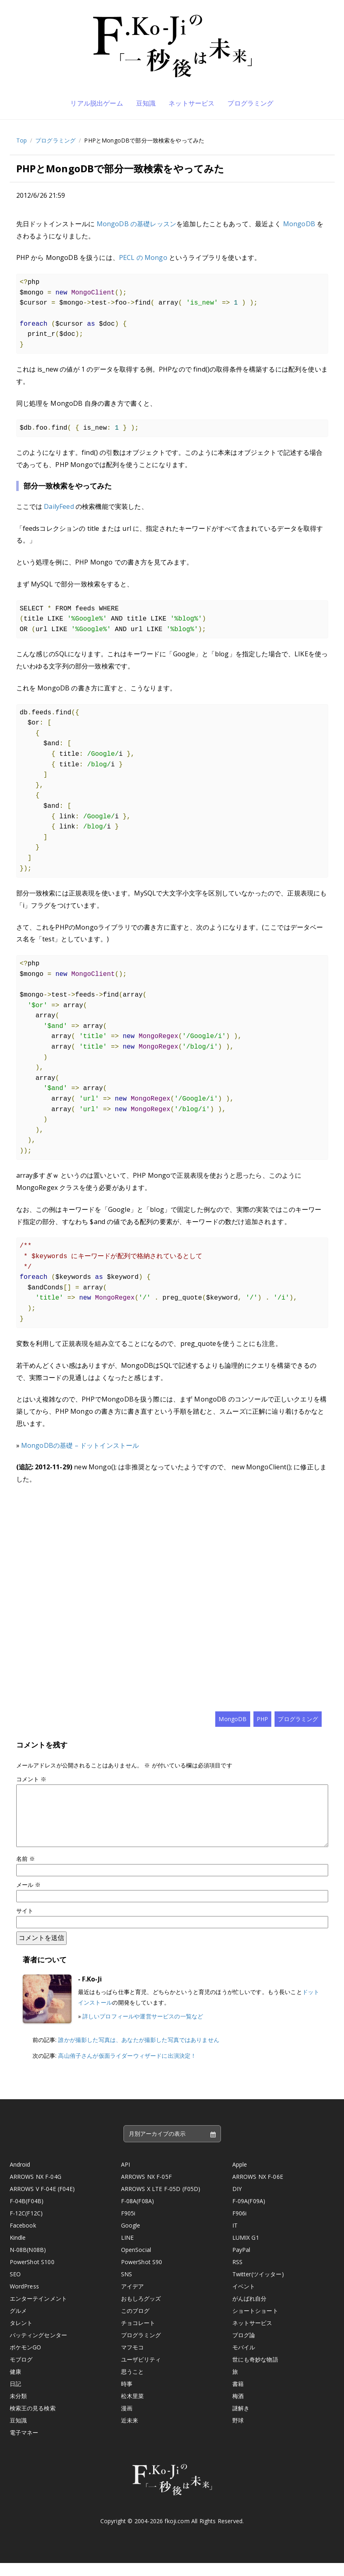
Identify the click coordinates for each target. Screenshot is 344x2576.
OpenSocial (136, 2263)
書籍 (238, 2397)
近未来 (129, 2433)
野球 (238, 2433)
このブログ (135, 2323)
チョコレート (138, 2336)
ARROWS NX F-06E (257, 2189)
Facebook (23, 2238)
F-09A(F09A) (249, 2214)
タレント (21, 2336)
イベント (243, 2299)
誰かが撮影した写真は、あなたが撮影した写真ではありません (138, 2053)
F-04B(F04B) (27, 2214)
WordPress (24, 2299)
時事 (126, 2397)
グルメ (18, 2323)
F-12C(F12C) (26, 2226)
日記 (15, 2397)
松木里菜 (132, 2409)
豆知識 (146, 103)
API (125, 2177)
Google (131, 2238)
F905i (128, 2226)
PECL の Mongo (143, 257)
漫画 (126, 2421)
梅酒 (238, 2409)
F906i (239, 2226)
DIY (237, 2202)
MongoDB (299, 223)
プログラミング (250, 103)
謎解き (240, 2421)
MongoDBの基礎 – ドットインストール (80, 1445)
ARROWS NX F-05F (146, 2189)
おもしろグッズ (141, 2311)
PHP (262, 1719)
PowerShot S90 (141, 2275)
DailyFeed (59, 506)
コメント (31, 1779)
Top (21, 140)
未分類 (18, 2409)
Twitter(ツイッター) (258, 2287)
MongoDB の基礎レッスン (136, 223)
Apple (239, 2177)
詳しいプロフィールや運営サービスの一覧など (142, 2029)
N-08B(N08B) (28, 2263)
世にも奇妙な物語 (255, 2372)
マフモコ (132, 2360)
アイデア (132, 2299)
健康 (15, 2384)
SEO (15, 2287)
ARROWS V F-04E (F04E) (42, 2202)
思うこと (132, 2384)
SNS (126, 2287)
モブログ (21, 2372)
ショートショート (255, 2323)
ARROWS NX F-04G (35, 2189)
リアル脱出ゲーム (96, 103)
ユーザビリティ (141, 2372)
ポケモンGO (25, 2360)
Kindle (18, 2250)
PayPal (241, 2263)
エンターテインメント (38, 2311)
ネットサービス (191, 103)
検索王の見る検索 (33, 2421)
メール (28, 1897)
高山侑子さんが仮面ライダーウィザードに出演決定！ (127, 2068)
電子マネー (24, 2445)
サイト (24, 1923)
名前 (25, 1871)
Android (20, 2177)
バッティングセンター (38, 2348)
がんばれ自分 (249, 2311)
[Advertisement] (172, 1598)
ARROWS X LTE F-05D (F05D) (161, 2202)
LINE (127, 2250)
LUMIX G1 (245, 2250)
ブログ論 (243, 2348)
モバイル (243, 2360)
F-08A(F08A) (137, 2214)
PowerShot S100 (32, 2275)
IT (235, 2238)
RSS (237, 2275)
